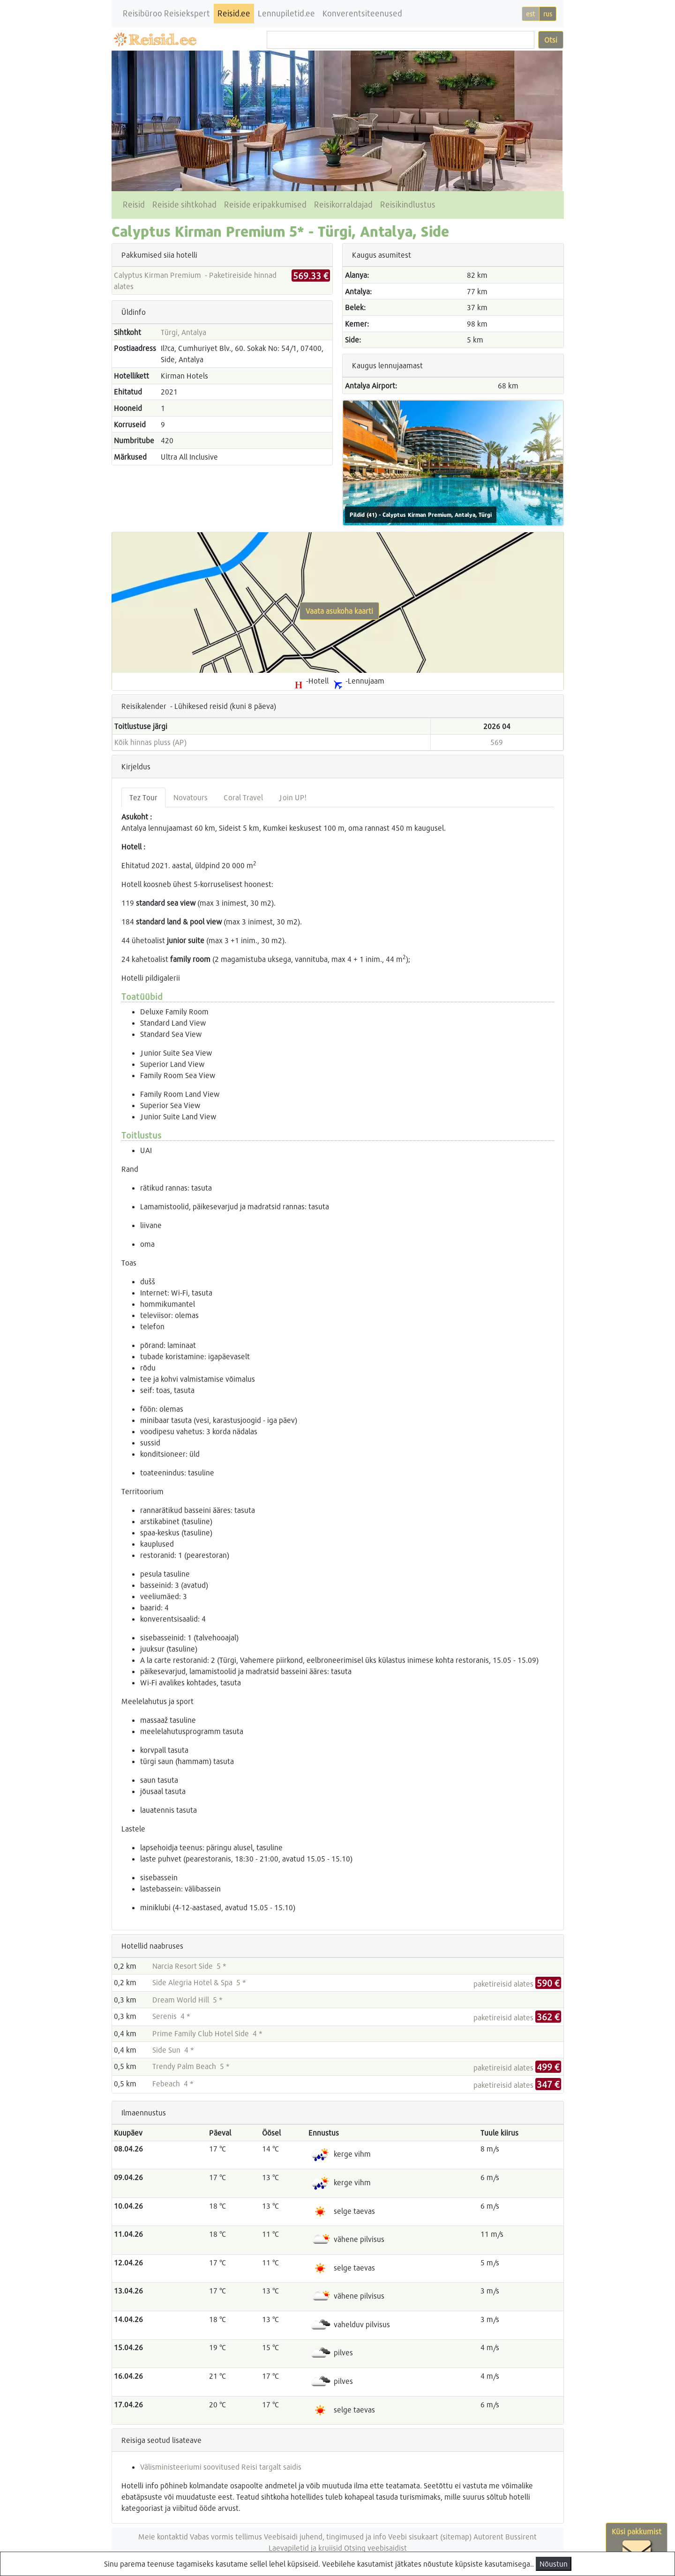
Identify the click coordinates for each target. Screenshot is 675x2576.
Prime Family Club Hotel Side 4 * (207, 2033)
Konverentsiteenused (362, 13)
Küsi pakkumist (636, 2546)
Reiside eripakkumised (265, 204)
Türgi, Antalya (183, 332)
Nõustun (554, 2563)
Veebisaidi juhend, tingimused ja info (325, 2536)
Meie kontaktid (163, 2536)
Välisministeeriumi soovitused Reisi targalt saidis (220, 2466)
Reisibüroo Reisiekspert (166, 13)
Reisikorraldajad (343, 204)
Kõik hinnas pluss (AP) (150, 741)
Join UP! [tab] (292, 797)
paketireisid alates (517, 1983)
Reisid (134, 204)
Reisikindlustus (407, 204)
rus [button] (547, 14)
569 (496, 741)
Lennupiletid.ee (286, 13)
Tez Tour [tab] (143, 797)
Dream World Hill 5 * (187, 1999)
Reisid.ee (234, 13)
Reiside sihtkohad (184, 204)
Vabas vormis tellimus (226, 2536)
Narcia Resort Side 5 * (189, 1965)
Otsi (550, 39)
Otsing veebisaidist (375, 2547)
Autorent (488, 2536)
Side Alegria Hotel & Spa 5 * (199, 1982)
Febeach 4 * (173, 2083)
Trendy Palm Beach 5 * (191, 2066)
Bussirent (521, 2536)
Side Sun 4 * (173, 2049)
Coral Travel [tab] (243, 797)
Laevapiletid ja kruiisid (305, 2547)
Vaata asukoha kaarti (339, 610)
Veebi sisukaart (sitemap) (430, 2536)
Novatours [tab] (190, 797)
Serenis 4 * (171, 2015)
